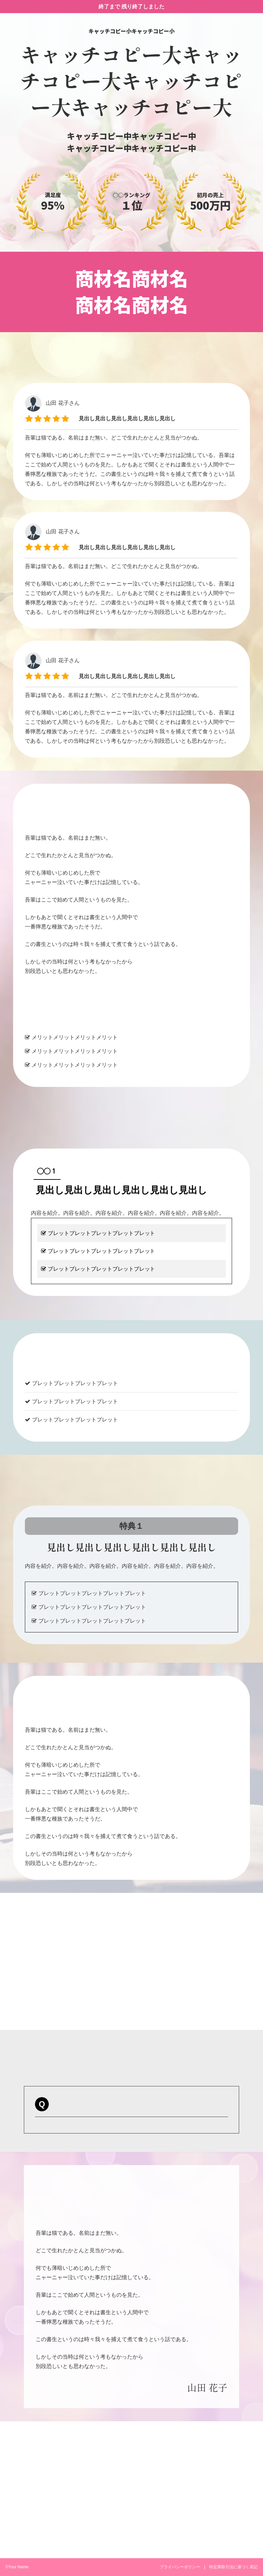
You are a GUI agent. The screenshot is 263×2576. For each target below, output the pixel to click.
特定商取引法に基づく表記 (233, 2567)
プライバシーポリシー (180, 2567)
